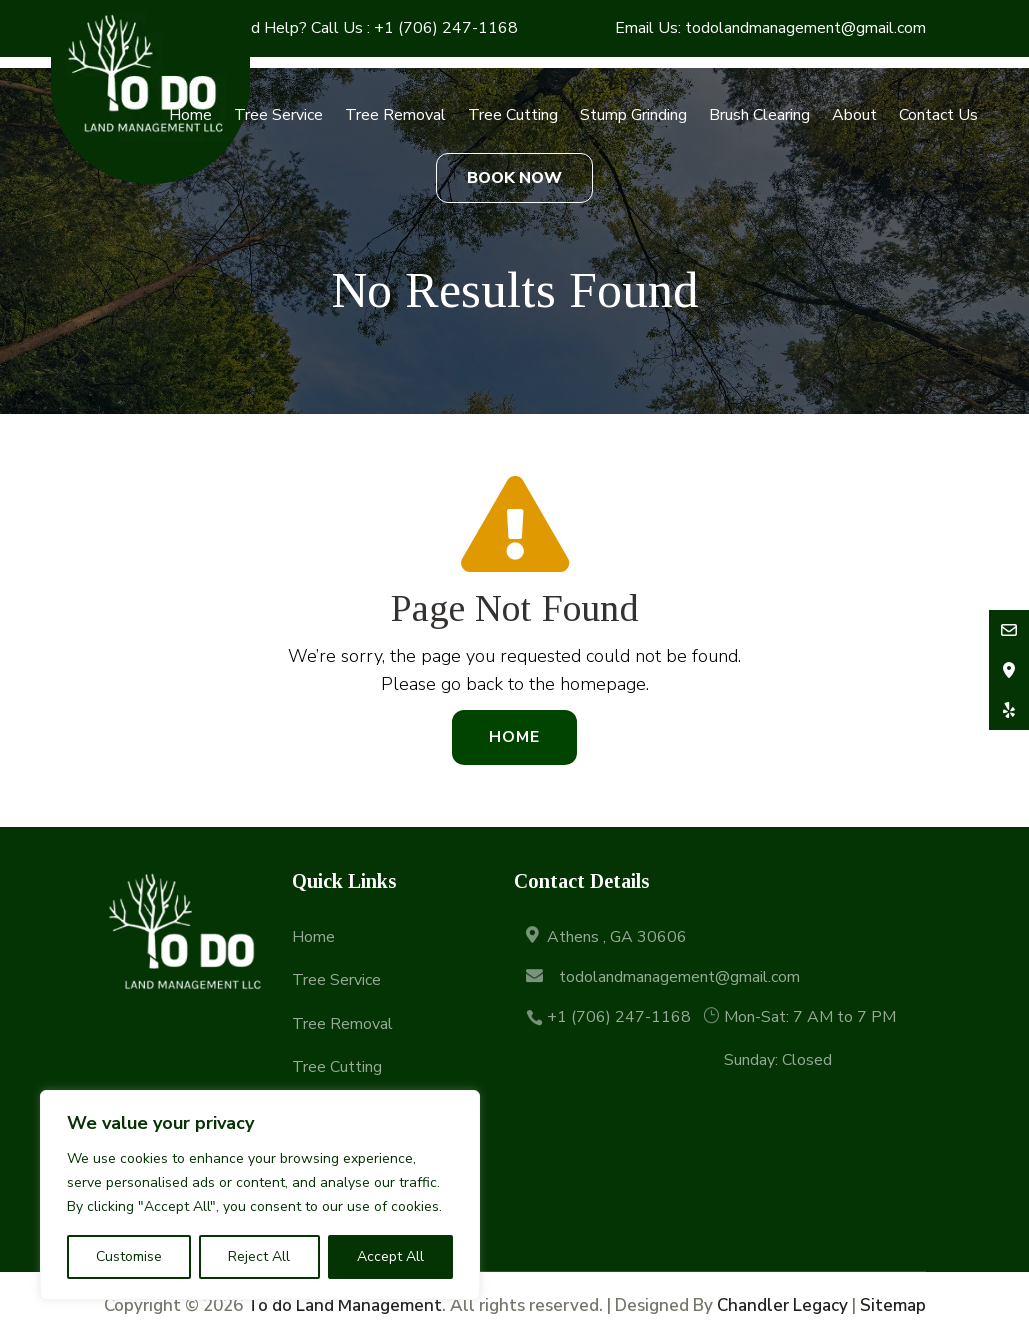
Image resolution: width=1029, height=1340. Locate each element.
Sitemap (893, 1305)
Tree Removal (395, 115)
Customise (129, 1256)
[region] (260, 1195)
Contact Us (938, 115)
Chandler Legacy (782, 1305)
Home (190, 115)
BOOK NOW (514, 178)
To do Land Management (344, 1305)
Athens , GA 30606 (617, 937)
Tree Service (278, 115)
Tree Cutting (513, 115)
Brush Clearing (759, 115)
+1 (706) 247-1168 (446, 28)
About (854, 115)
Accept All (390, 1256)
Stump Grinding (633, 115)
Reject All (259, 1256)
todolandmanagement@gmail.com (805, 28)
